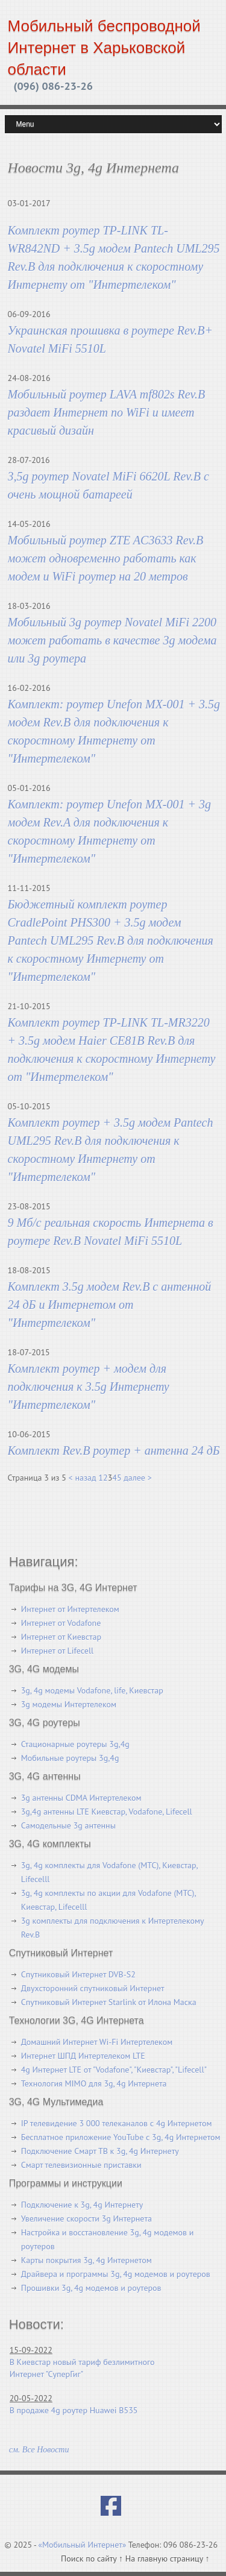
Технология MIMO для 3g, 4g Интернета (94, 2083)
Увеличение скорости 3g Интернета (86, 2218)
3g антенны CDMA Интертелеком (81, 1797)
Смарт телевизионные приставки (81, 2164)
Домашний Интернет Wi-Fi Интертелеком (96, 2041)
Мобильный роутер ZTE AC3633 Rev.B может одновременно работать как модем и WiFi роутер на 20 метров (106, 558)
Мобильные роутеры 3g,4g (70, 1757)
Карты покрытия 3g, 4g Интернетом (86, 2260)
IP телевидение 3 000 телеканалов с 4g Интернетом (116, 2123)
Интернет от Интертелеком (70, 1609)
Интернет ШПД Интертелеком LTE (83, 2055)
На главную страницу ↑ (167, 2558)
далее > (137, 1477)
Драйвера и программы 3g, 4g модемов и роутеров (115, 2274)
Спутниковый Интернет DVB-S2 (78, 1974)
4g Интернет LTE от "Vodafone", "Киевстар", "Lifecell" (114, 2069)
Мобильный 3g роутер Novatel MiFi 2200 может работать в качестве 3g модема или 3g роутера (112, 640)
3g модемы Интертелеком (68, 1704)
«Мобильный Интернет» (82, 2544)
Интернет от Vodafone (61, 1622)
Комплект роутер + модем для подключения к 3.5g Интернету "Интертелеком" (88, 1386)
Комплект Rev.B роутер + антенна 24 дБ (114, 1450)
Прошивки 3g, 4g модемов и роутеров (91, 2287)
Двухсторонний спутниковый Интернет (93, 1988)
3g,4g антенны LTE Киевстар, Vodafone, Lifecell (106, 1811)
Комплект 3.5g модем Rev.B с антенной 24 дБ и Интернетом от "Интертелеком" (110, 1304)
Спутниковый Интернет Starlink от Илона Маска (108, 2002)
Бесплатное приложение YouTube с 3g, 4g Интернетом (121, 2137)
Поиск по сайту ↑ (93, 2558)
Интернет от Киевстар (61, 1636)
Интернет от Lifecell (57, 1650)
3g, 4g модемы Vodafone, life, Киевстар (92, 1690)
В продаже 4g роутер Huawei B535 (74, 2410)
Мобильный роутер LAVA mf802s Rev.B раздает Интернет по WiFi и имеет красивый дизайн (107, 412)
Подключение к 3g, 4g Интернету (82, 2204)
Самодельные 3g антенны (68, 1825)
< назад (82, 1477)
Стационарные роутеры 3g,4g (75, 1744)
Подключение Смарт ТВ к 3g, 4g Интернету (100, 2151)
